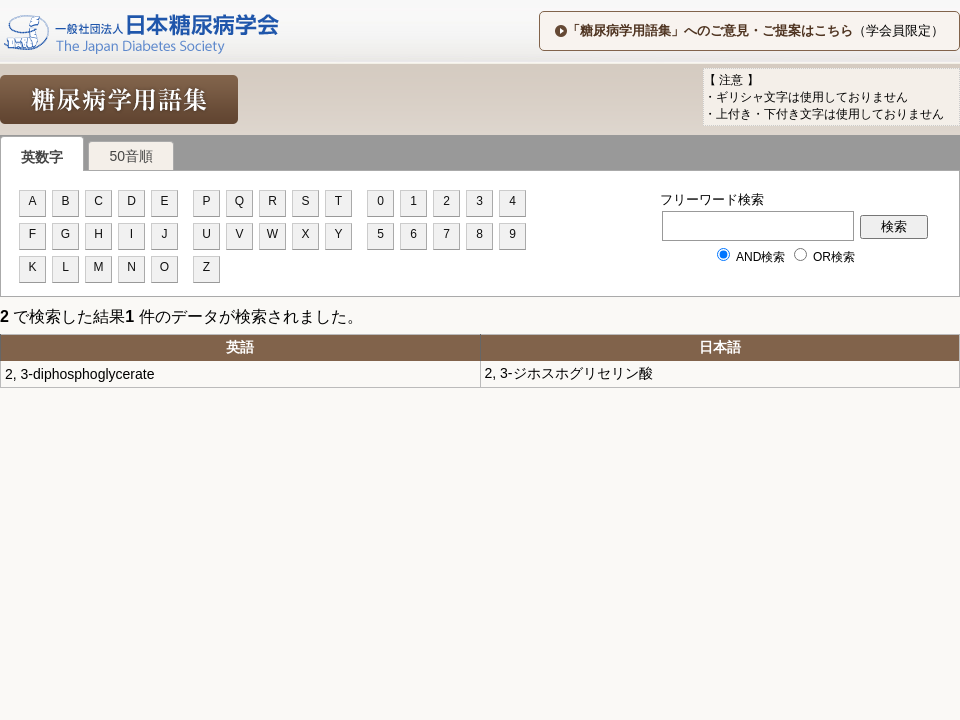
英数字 (42, 157)
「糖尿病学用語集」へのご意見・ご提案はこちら (710, 30)
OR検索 (824, 257)
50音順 (131, 156)
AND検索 (752, 257)
